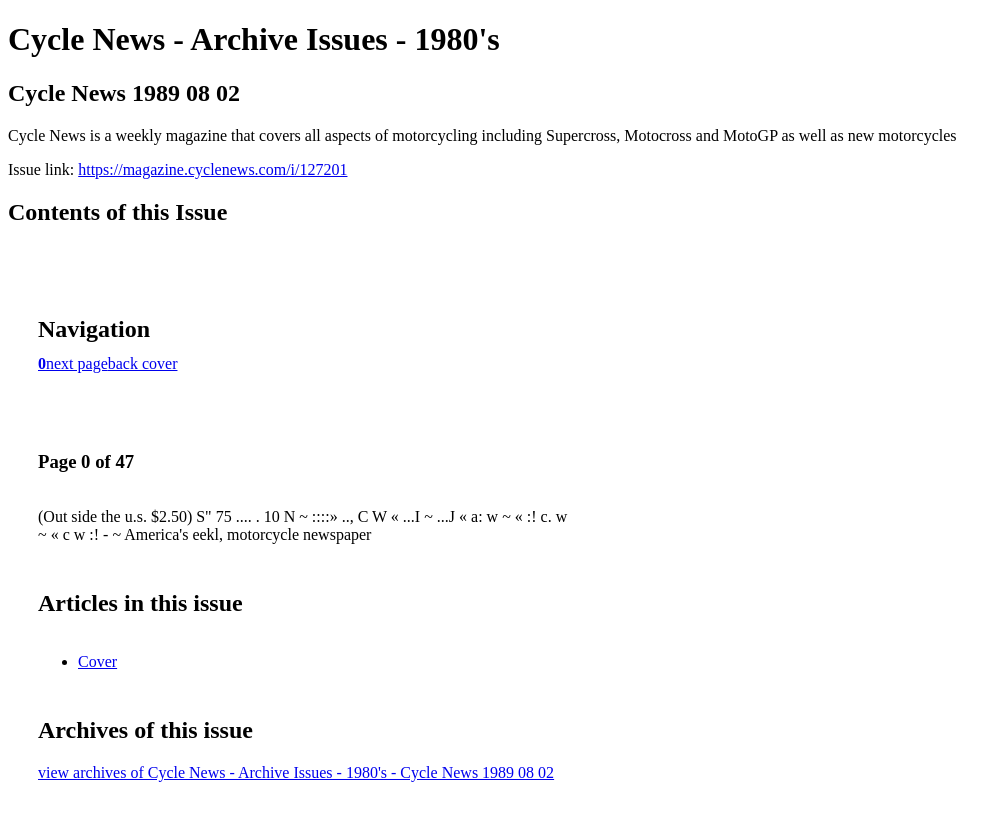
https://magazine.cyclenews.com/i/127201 (212, 169)
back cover (143, 363)
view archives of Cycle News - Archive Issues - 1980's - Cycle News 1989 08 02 (296, 772)
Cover (97, 661)
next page (77, 363)
